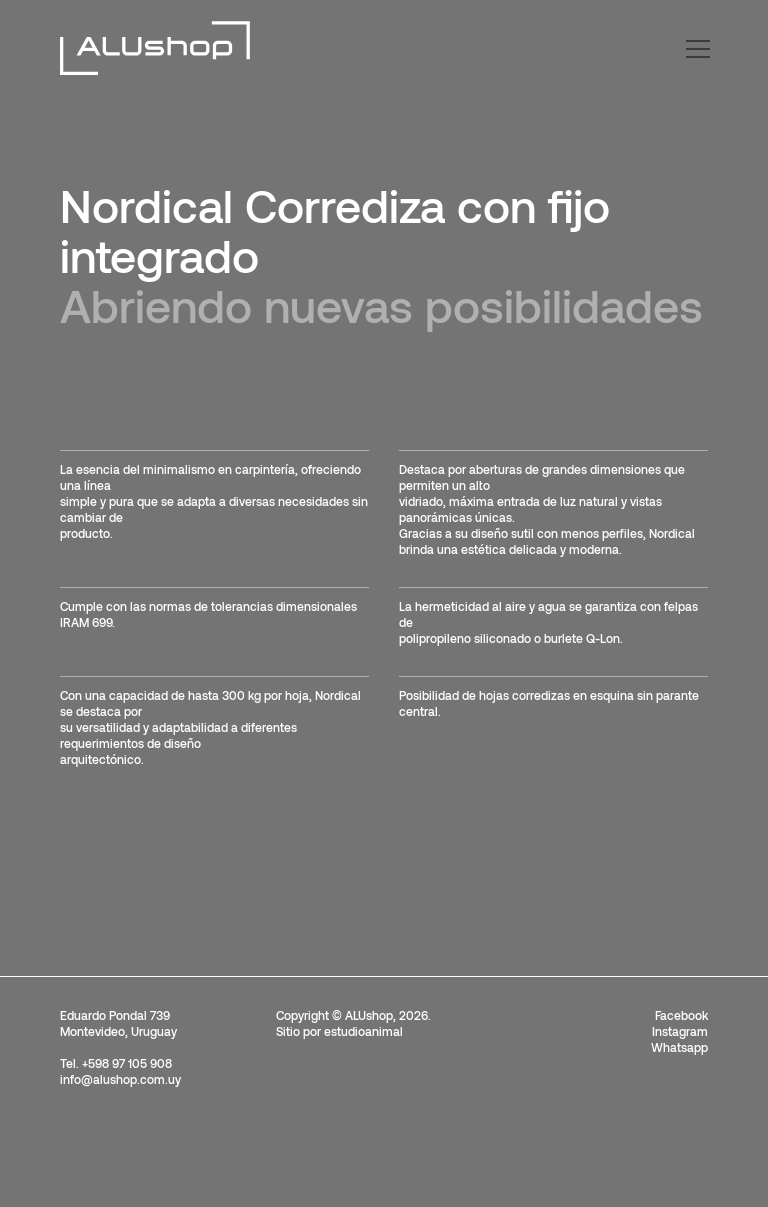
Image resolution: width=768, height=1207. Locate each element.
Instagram (680, 1031)
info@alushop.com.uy (120, 1079)
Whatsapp (679, 1047)
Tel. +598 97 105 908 (116, 1063)
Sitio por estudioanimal (339, 1031)
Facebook (681, 1015)
